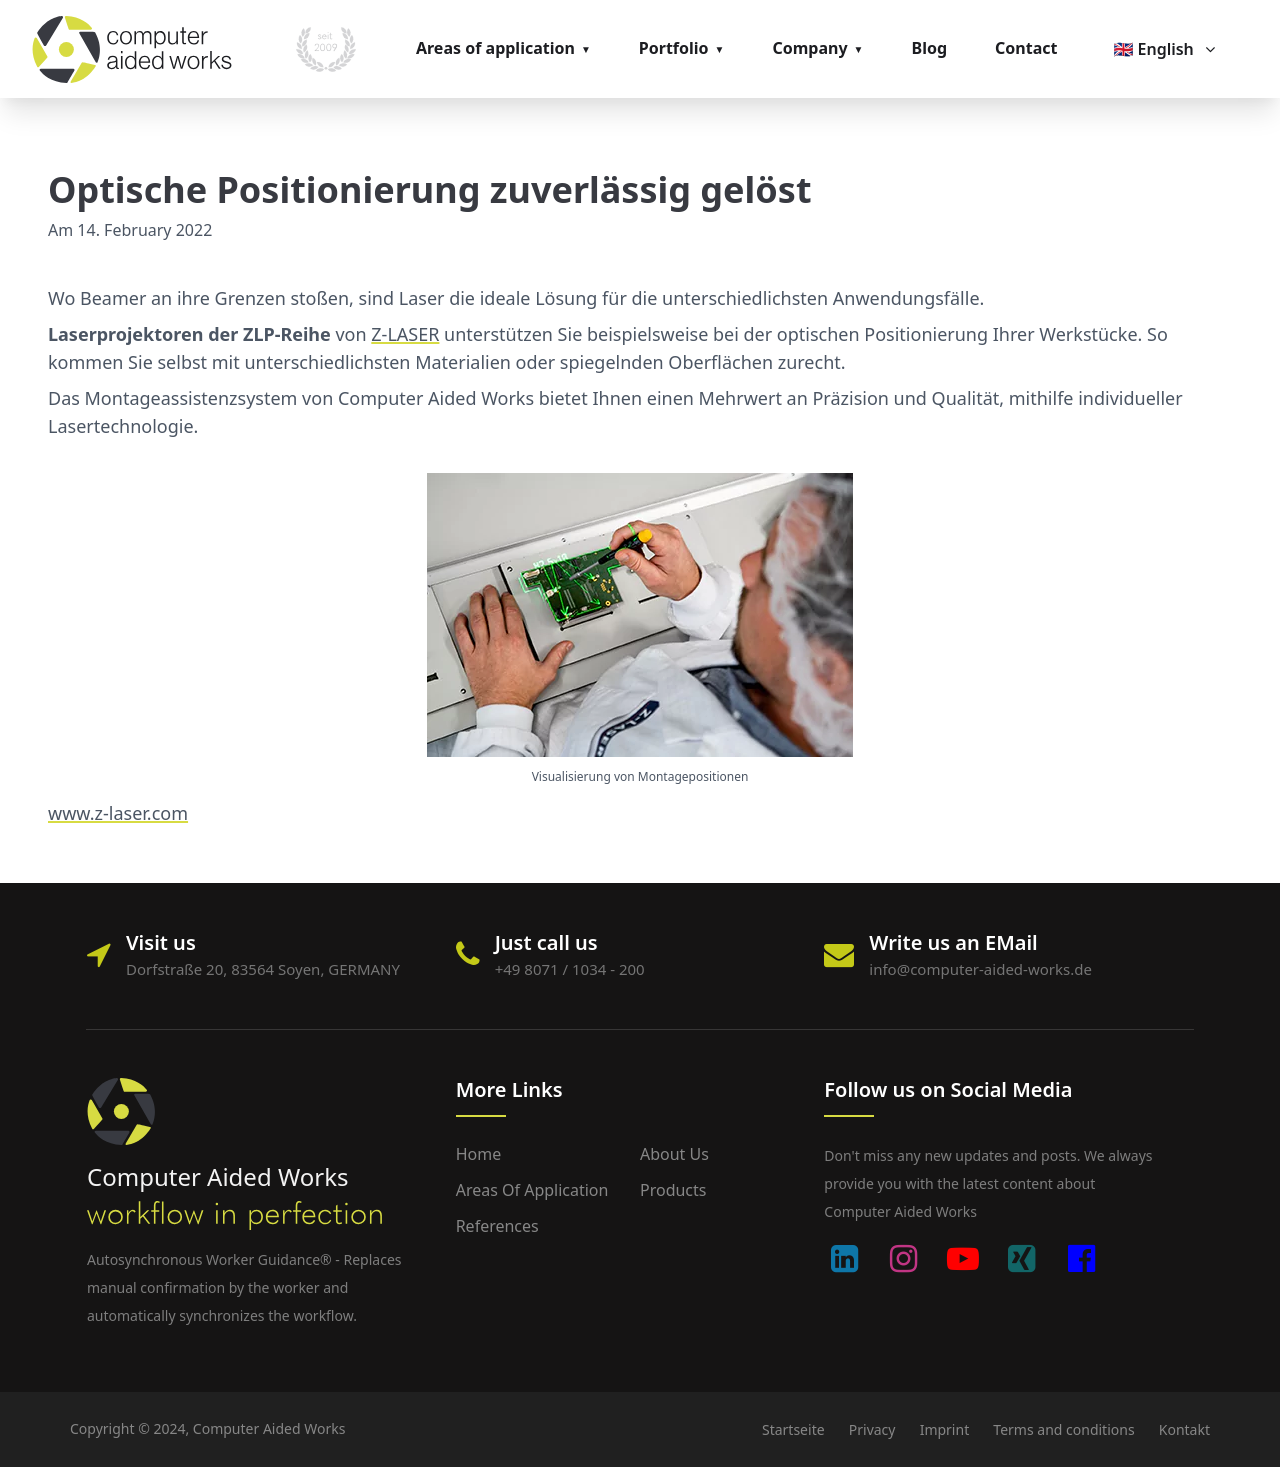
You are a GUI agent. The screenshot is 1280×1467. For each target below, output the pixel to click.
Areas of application (495, 48)
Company (809, 48)
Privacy (872, 1429)
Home (479, 1154)
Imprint (945, 1429)
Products (673, 1190)
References (497, 1226)
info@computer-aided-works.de (980, 969)
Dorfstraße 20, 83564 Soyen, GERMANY (263, 969)
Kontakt (1184, 1429)
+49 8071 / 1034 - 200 (570, 969)
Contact (1026, 48)
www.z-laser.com (118, 813)
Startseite (793, 1429)
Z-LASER (405, 334)
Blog (930, 48)
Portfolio (674, 48)
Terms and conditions (1063, 1429)
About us (674, 1154)
